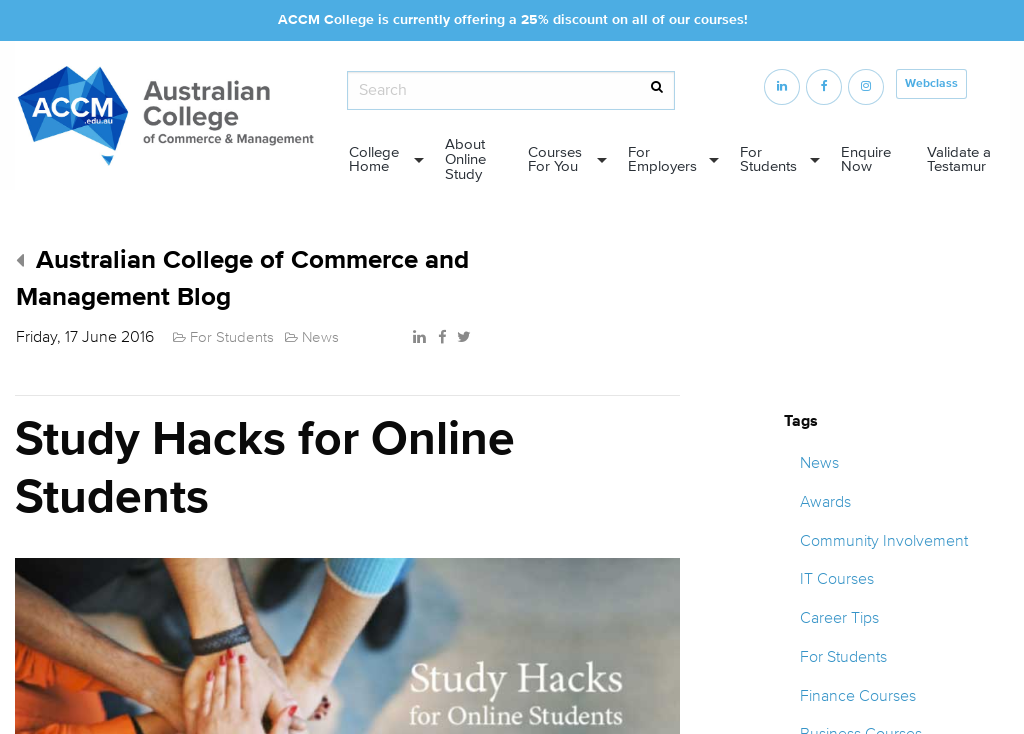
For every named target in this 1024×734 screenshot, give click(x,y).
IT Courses (837, 579)
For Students (768, 160)
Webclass (931, 83)
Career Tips (839, 618)
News (819, 463)
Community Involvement (884, 541)
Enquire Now (866, 160)
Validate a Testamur (959, 160)
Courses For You (555, 160)
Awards (825, 502)
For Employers (662, 160)
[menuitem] (380, 160)
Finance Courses (858, 696)
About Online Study (465, 159)
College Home (374, 160)
